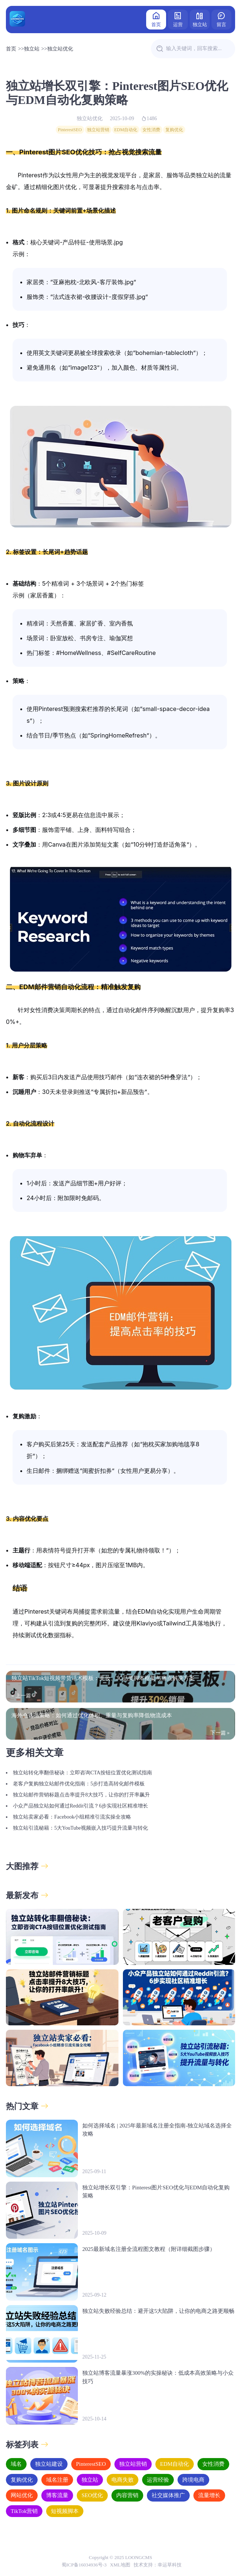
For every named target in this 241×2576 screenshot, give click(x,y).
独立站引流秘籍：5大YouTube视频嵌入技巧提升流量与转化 (80, 1828)
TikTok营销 (24, 2511)
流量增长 (209, 2495)
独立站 (200, 19)
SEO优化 (92, 2495)
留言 (221, 19)
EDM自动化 (126, 129)
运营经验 (158, 2480)
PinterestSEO (70, 129)
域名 (16, 2464)
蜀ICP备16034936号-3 (84, 2565)
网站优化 (22, 2495)
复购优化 (174, 129)
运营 (178, 19)
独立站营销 (98, 129)
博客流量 (57, 2495)
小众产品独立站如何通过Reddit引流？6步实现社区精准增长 (80, 1806)
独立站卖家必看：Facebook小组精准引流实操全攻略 (72, 1817)
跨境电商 (193, 2480)
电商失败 (122, 2480)
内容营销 (127, 2495)
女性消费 (151, 129)
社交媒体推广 (168, 2495)
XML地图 (120, 2565)
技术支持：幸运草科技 (158, 2565)
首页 (156, 19)
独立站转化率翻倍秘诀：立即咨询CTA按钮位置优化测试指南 (82, 1772)
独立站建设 (49, 2464)
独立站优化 (60, 49)
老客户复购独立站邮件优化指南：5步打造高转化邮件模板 (79, 1784)
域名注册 (57, 2480)
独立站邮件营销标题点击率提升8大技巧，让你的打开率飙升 (81, 1795)
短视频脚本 (65, 2511)
